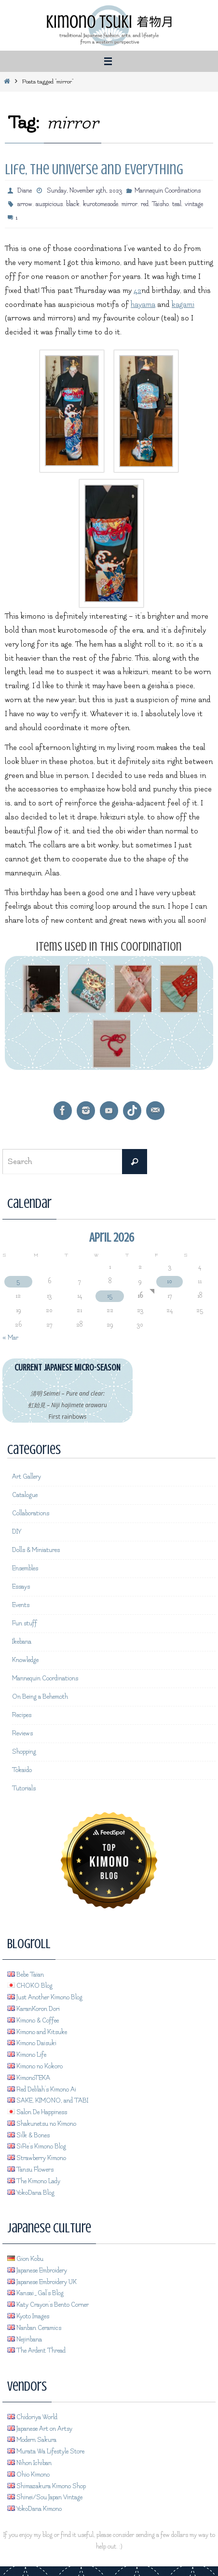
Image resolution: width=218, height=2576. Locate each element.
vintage (194, 204)
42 (137, 290)
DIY (16, 1531)
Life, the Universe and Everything (94, 169)
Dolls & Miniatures (36, 1550)
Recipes (21, 1715)
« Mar (10, 1337)
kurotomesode (100, 204)
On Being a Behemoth (40, 1696)
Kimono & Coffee (33, 2020)
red (145, 204)
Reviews (22, 1733)
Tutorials (24, 1788)
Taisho (160, 204)
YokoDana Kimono (34, 2509)
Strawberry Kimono (36, 2158)
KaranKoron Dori (33, 2009)
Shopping (24, 1751)
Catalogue (25, 1495)
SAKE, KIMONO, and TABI (47, 2100)
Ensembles (25, 1568)
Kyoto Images (28, 2316)
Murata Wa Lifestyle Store (45, 2451)
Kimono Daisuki (31, 2043)
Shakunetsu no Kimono (41, 2123)
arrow (24, 204)
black (73, 204)
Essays (21, 1586)
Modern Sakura (31, 2440)
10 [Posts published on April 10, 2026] (169, 1281)
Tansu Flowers (30, 2169)
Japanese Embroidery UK (42, 2282)
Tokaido (22, 1770)
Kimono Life (26, 2054)
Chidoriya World (32, 2417)
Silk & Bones (28, 2135)
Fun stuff (24, 1623)
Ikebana (21, 1641)
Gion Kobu (25, 2259)
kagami (183, 304)
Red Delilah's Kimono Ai (41, 2089)
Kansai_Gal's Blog (35, 2293)
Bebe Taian (25, 1974)
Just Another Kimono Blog (44, 1997)
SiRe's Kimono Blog (36, 2146)
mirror (129, 204)
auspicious (49, 204)
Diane (24, 190)
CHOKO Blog (30, 1985)
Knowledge (25, 1660)
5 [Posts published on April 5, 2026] (18, 1281)
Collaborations (30, 1513)
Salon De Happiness (37, 2112)
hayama (143, 304)
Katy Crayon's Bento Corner (48, 2304)
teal (176, 204)
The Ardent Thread (36, 2350)
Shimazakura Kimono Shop (46, 2486)
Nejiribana (24, 2339)
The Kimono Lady (33, 2181)
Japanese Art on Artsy (39, 2428)
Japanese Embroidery (37, 2270)
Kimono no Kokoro (35, 2066)
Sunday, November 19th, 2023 (84, 190)
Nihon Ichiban (29, 2463)
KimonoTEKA (28, 2078)
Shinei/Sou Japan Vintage (44, 2497)
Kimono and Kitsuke (37, 2032)
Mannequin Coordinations (168, 190)
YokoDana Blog (30, 2192)
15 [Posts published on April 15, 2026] (109, 1295)
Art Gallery (26, 1476)
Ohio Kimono (28, 2474)
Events (20, 1605)
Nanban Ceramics (34, 2328)
